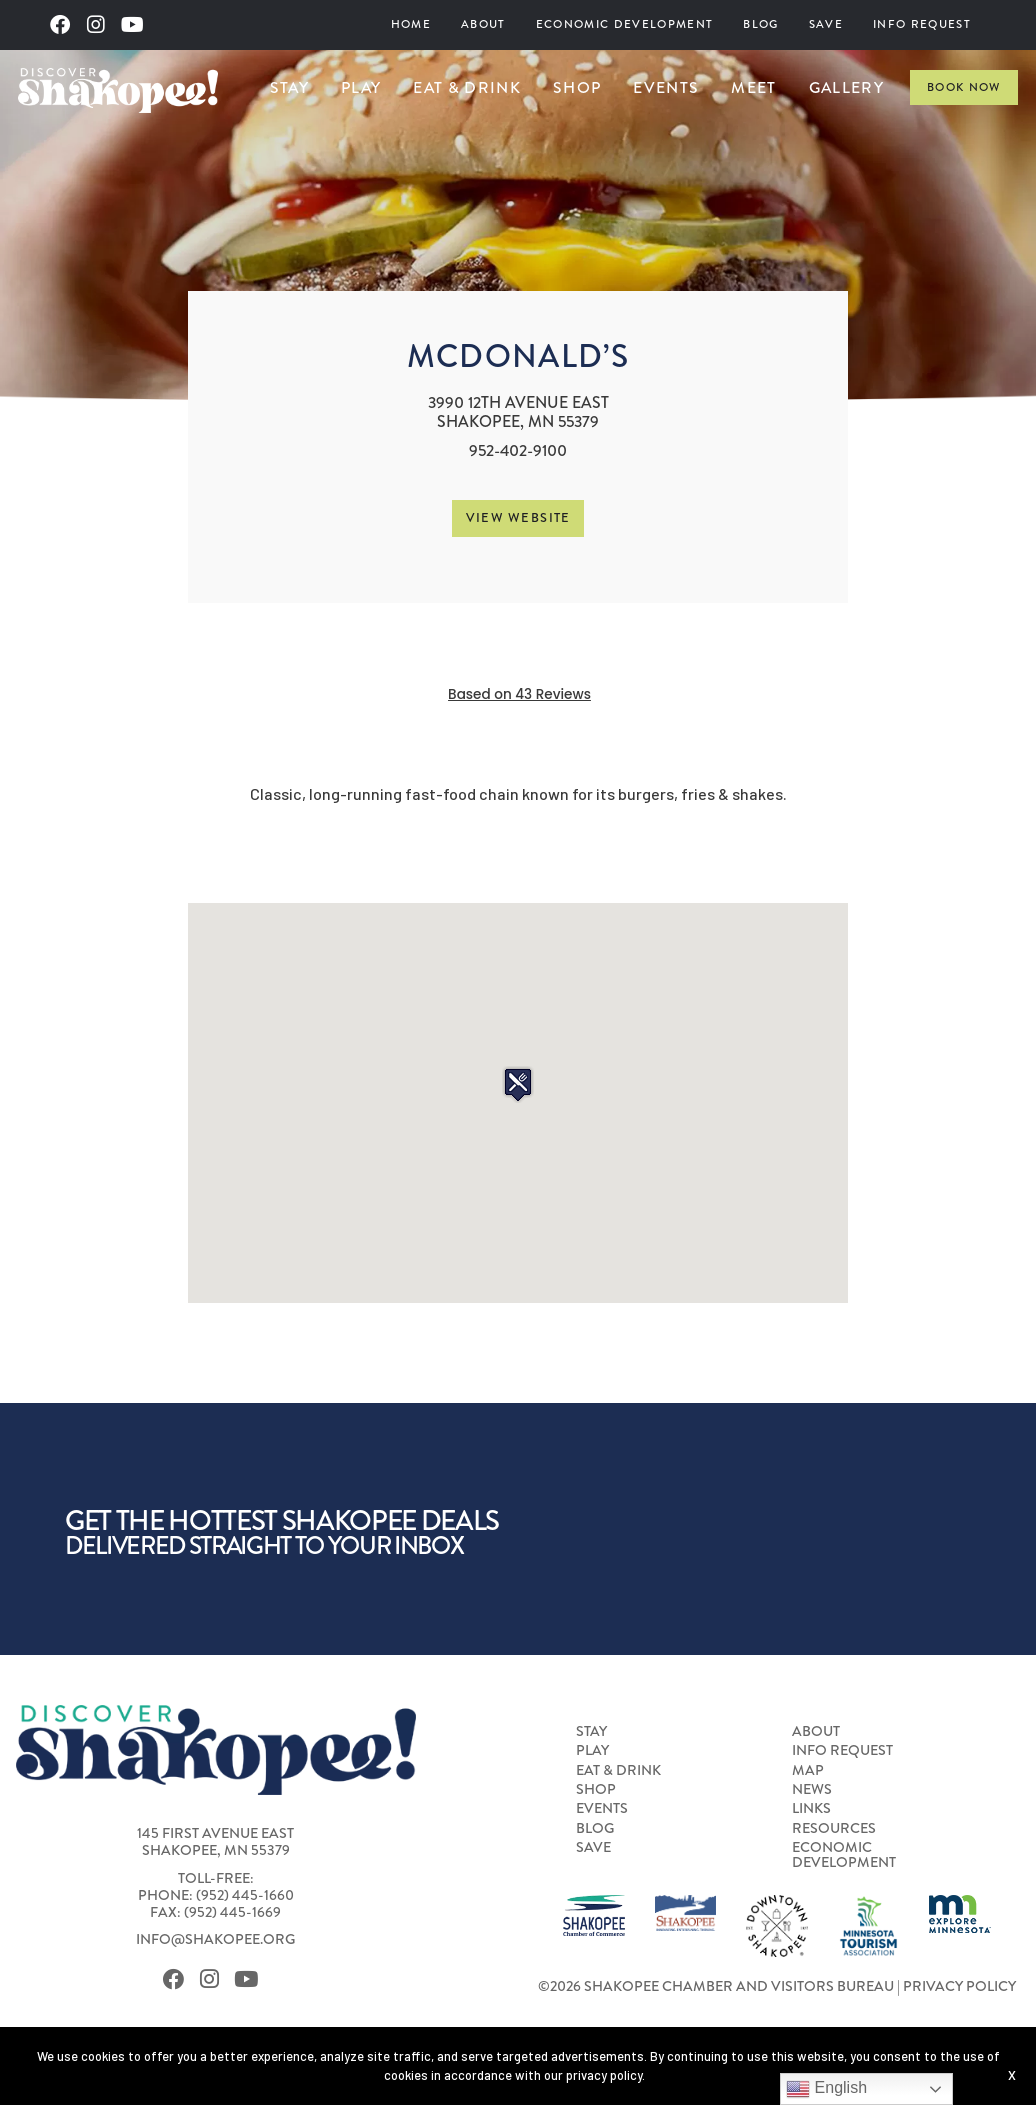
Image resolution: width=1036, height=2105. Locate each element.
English (826, 2089)
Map (808, 1771)
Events (666, 87)
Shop (577, 87)
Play (361, 87)
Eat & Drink (467, 87)
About (483, 24)
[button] (518, 1084)
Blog (760, 24)
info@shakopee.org (215, 1939)
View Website (518, 517)
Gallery (846, 87)
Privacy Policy (959, 1986)
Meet (753, 87)
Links (811, 1809)
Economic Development (625, 24)
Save (826, 24)
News (812, 1790)
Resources (834, 1829)
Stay (289, 87)
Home (411, 24)
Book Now (964, 87)
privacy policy (604, 2075)
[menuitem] (411, 25)
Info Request (922, 24)
